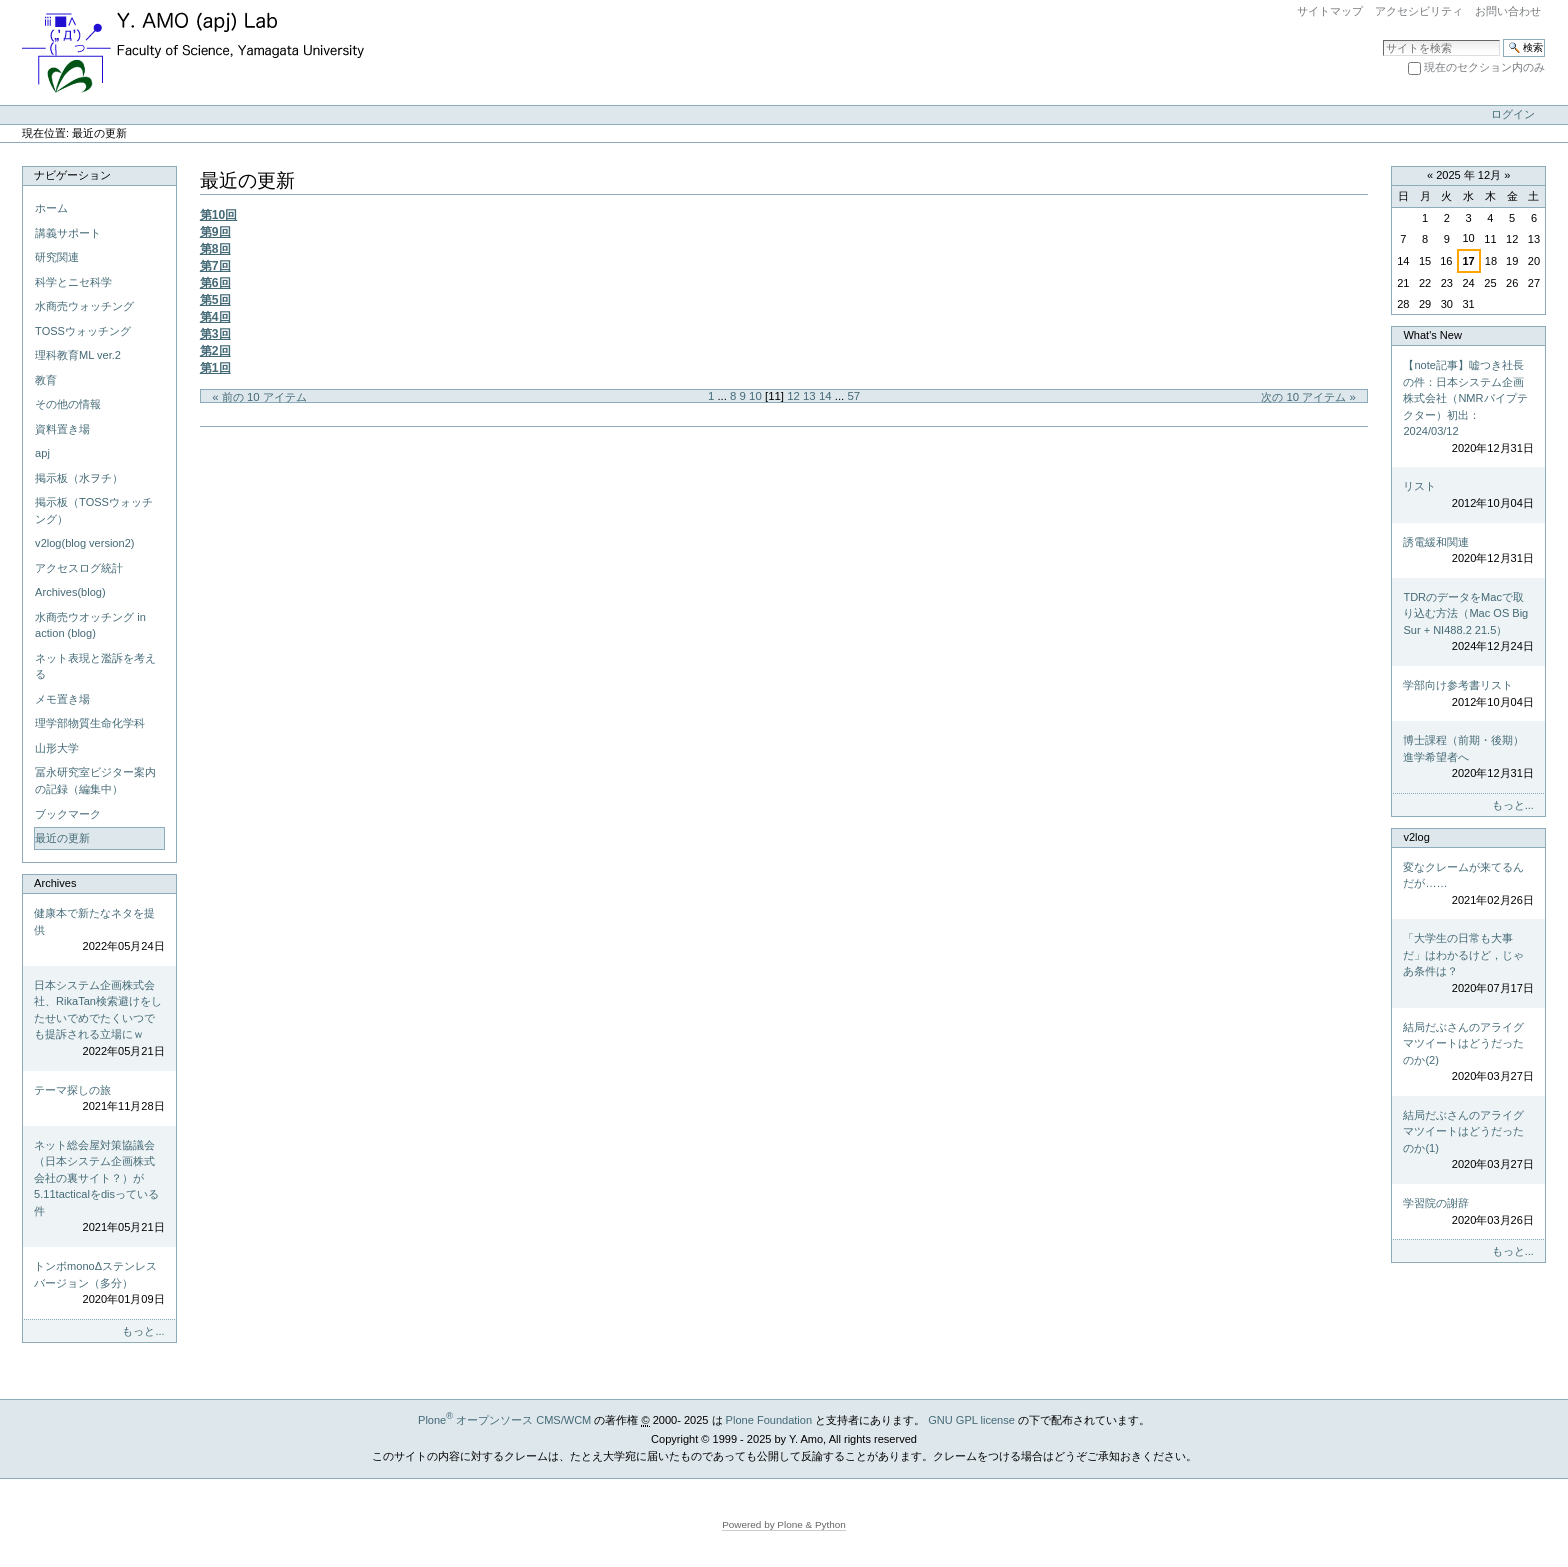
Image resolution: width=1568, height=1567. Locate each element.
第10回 (219, 215)
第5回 (215, 300)
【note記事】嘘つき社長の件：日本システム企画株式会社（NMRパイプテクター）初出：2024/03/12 (1468, 407)
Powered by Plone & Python (784, 1524)
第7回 (215, 266)
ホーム (51, 208)
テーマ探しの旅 (99, 1099)
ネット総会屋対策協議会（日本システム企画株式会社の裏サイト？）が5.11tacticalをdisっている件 (99, 1187)
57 (853, 396)
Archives (55, 883)
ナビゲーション (72, 175)
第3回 (215, 334)
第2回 (215, 351)
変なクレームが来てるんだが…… (1468, 885)
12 (793, 396)
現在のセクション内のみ (1484, 67)
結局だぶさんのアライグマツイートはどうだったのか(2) (1468, 1053)
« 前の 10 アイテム (259, 397)
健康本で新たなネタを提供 (99, 931)
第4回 (215, 317)
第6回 (215, 283)
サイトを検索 (1382, 38)
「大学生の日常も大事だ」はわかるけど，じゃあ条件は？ (1468, 964)
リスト (1468, 495)
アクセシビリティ (1419, 11)
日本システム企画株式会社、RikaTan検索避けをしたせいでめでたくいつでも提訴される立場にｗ (99, 1019)
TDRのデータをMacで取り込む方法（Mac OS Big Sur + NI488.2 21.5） (1468, 623)
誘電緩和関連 (1468, 551)
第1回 (215, 368)
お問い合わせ (1508, 11)
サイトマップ (1330, 11)
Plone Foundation (769, 1420)
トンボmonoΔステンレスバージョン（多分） (99, 1284)
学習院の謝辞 (1468, 1212)
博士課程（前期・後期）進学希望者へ (1468, 758)
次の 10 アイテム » (1308, 397)
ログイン (1513, 114)
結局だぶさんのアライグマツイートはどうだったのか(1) (1468, 1141)
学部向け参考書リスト (1468, 694)
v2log (1416, 837)
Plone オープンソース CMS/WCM (504, 1420)
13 (809, 396)
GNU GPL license (971, 1420)
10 (755, 396)
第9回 (215, 232)
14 (825, 396)
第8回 (215, 249)
